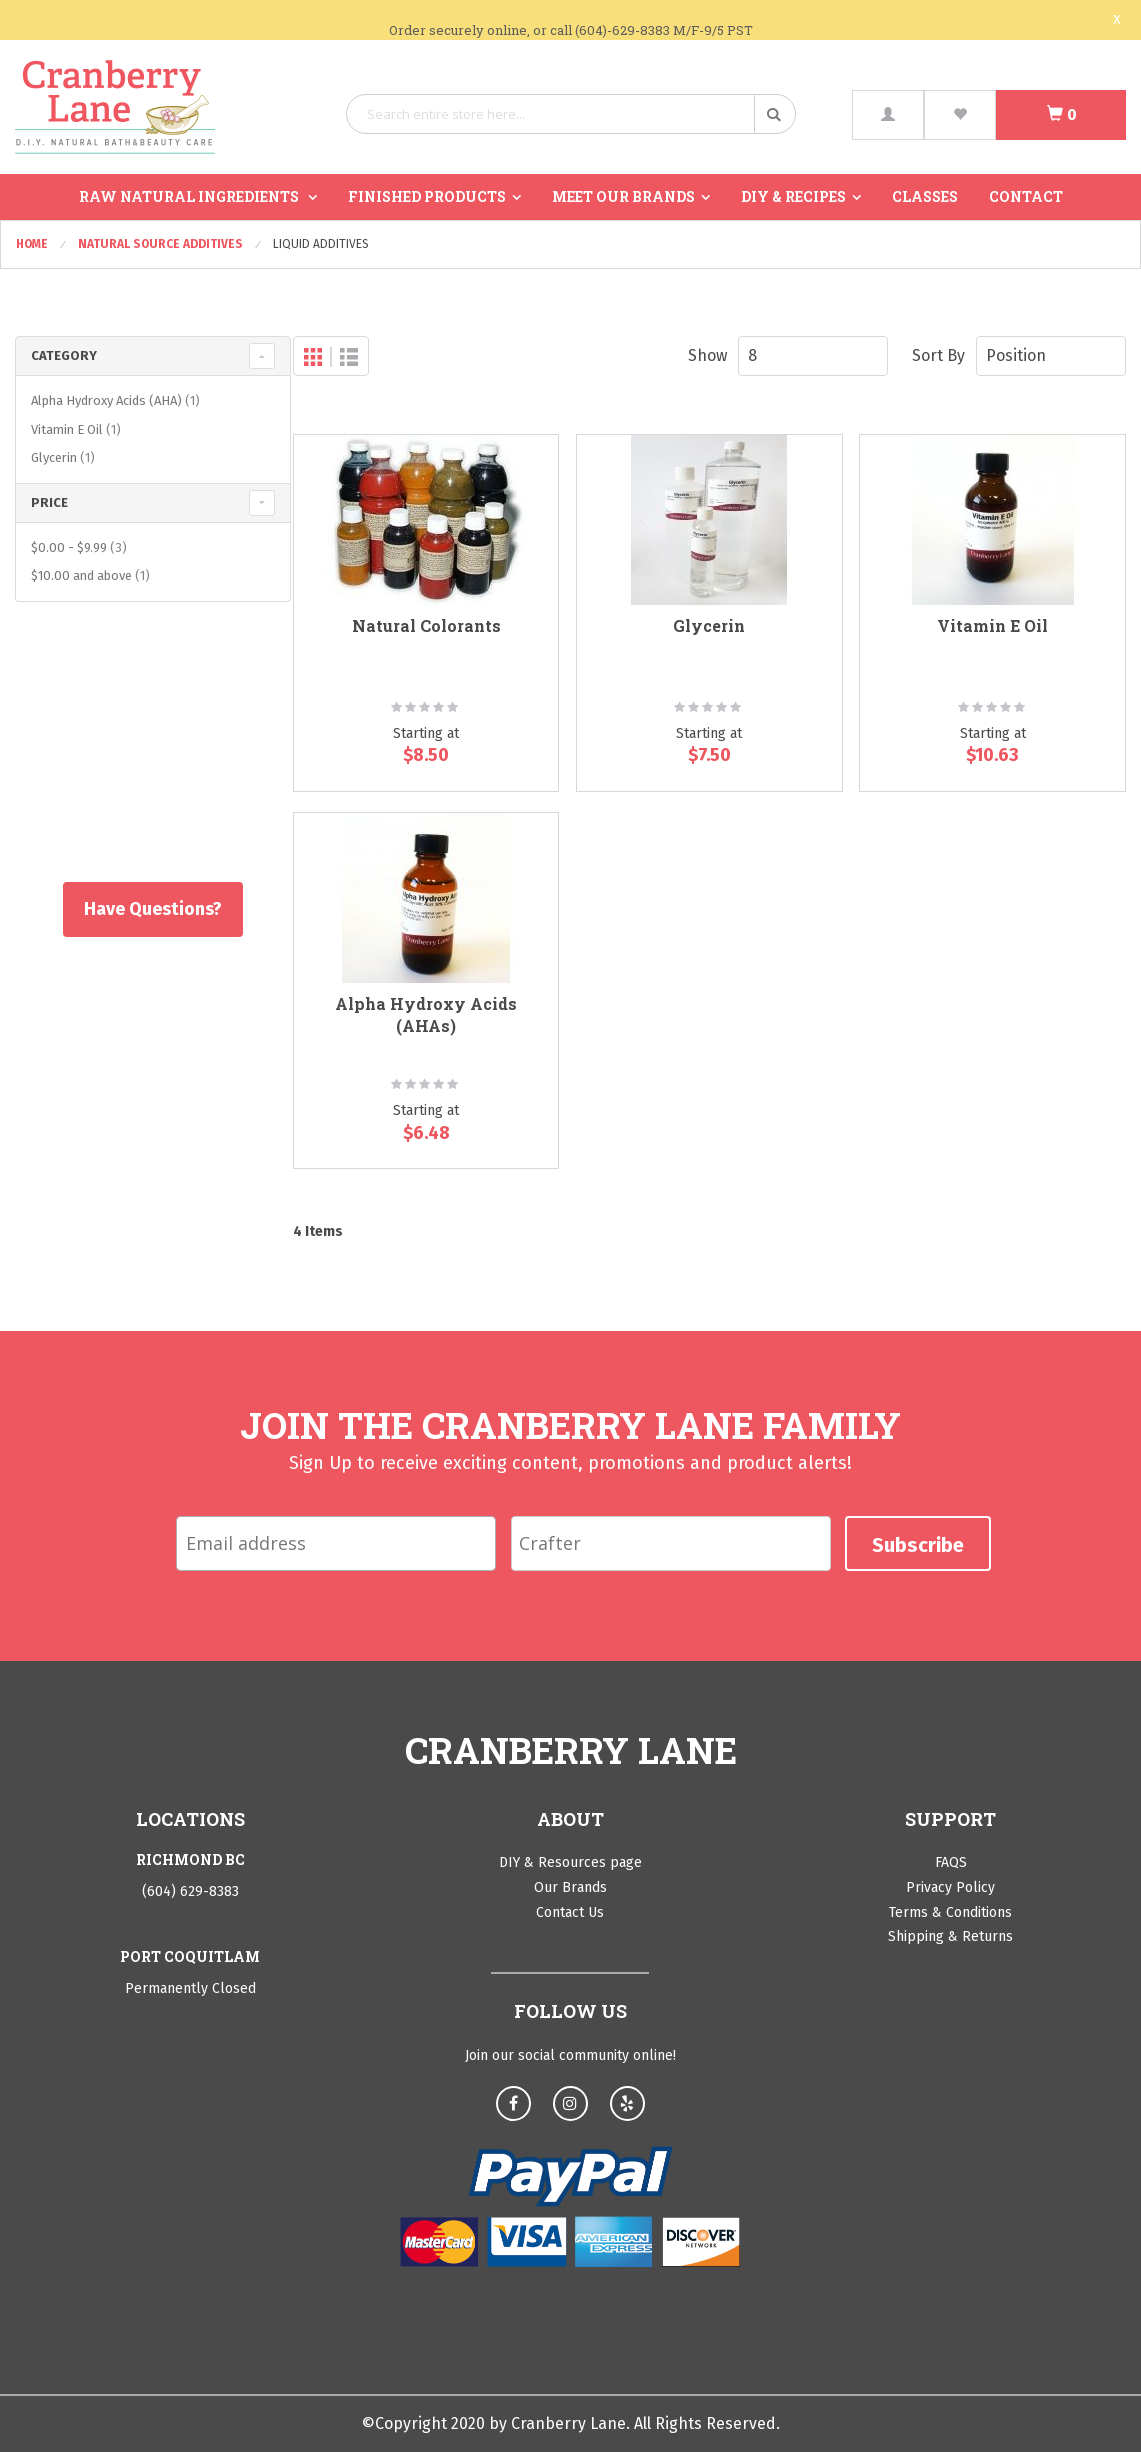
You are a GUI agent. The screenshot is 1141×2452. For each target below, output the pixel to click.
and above (93, 575)
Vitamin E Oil (992, 625)
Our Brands (570, 1887)
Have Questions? (143, 909)
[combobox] (571, 114)
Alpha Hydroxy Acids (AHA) (118, 400)
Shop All (143, 766)
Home (33, 244)
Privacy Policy (950, 1887)
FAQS (951, 1862)
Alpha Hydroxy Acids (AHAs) (426, 1015)
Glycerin (709, 625)
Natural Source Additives (162, 244)
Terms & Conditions (950, 1912)
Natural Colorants (426, 625)
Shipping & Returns (950, 1936)
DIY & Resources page (570, 1862)
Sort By (938, 355)
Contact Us (570, 1912)
